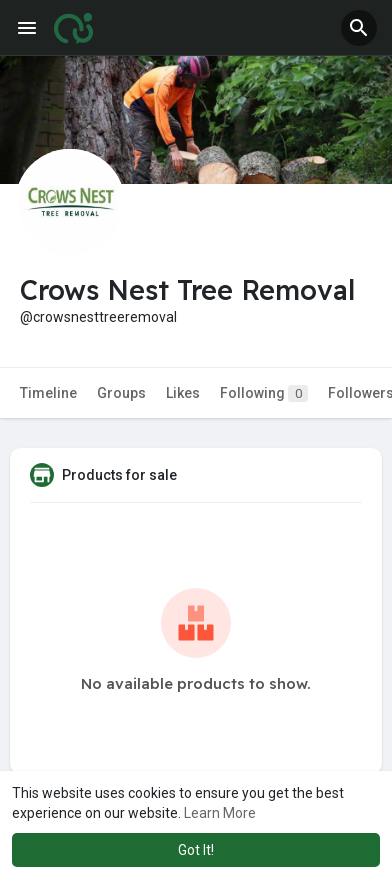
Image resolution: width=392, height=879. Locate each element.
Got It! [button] (196, 850)
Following (264, 393)
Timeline (48, 393)
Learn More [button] (220, 813)
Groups (121, 393)
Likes (183, 393)
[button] (359, 28)
